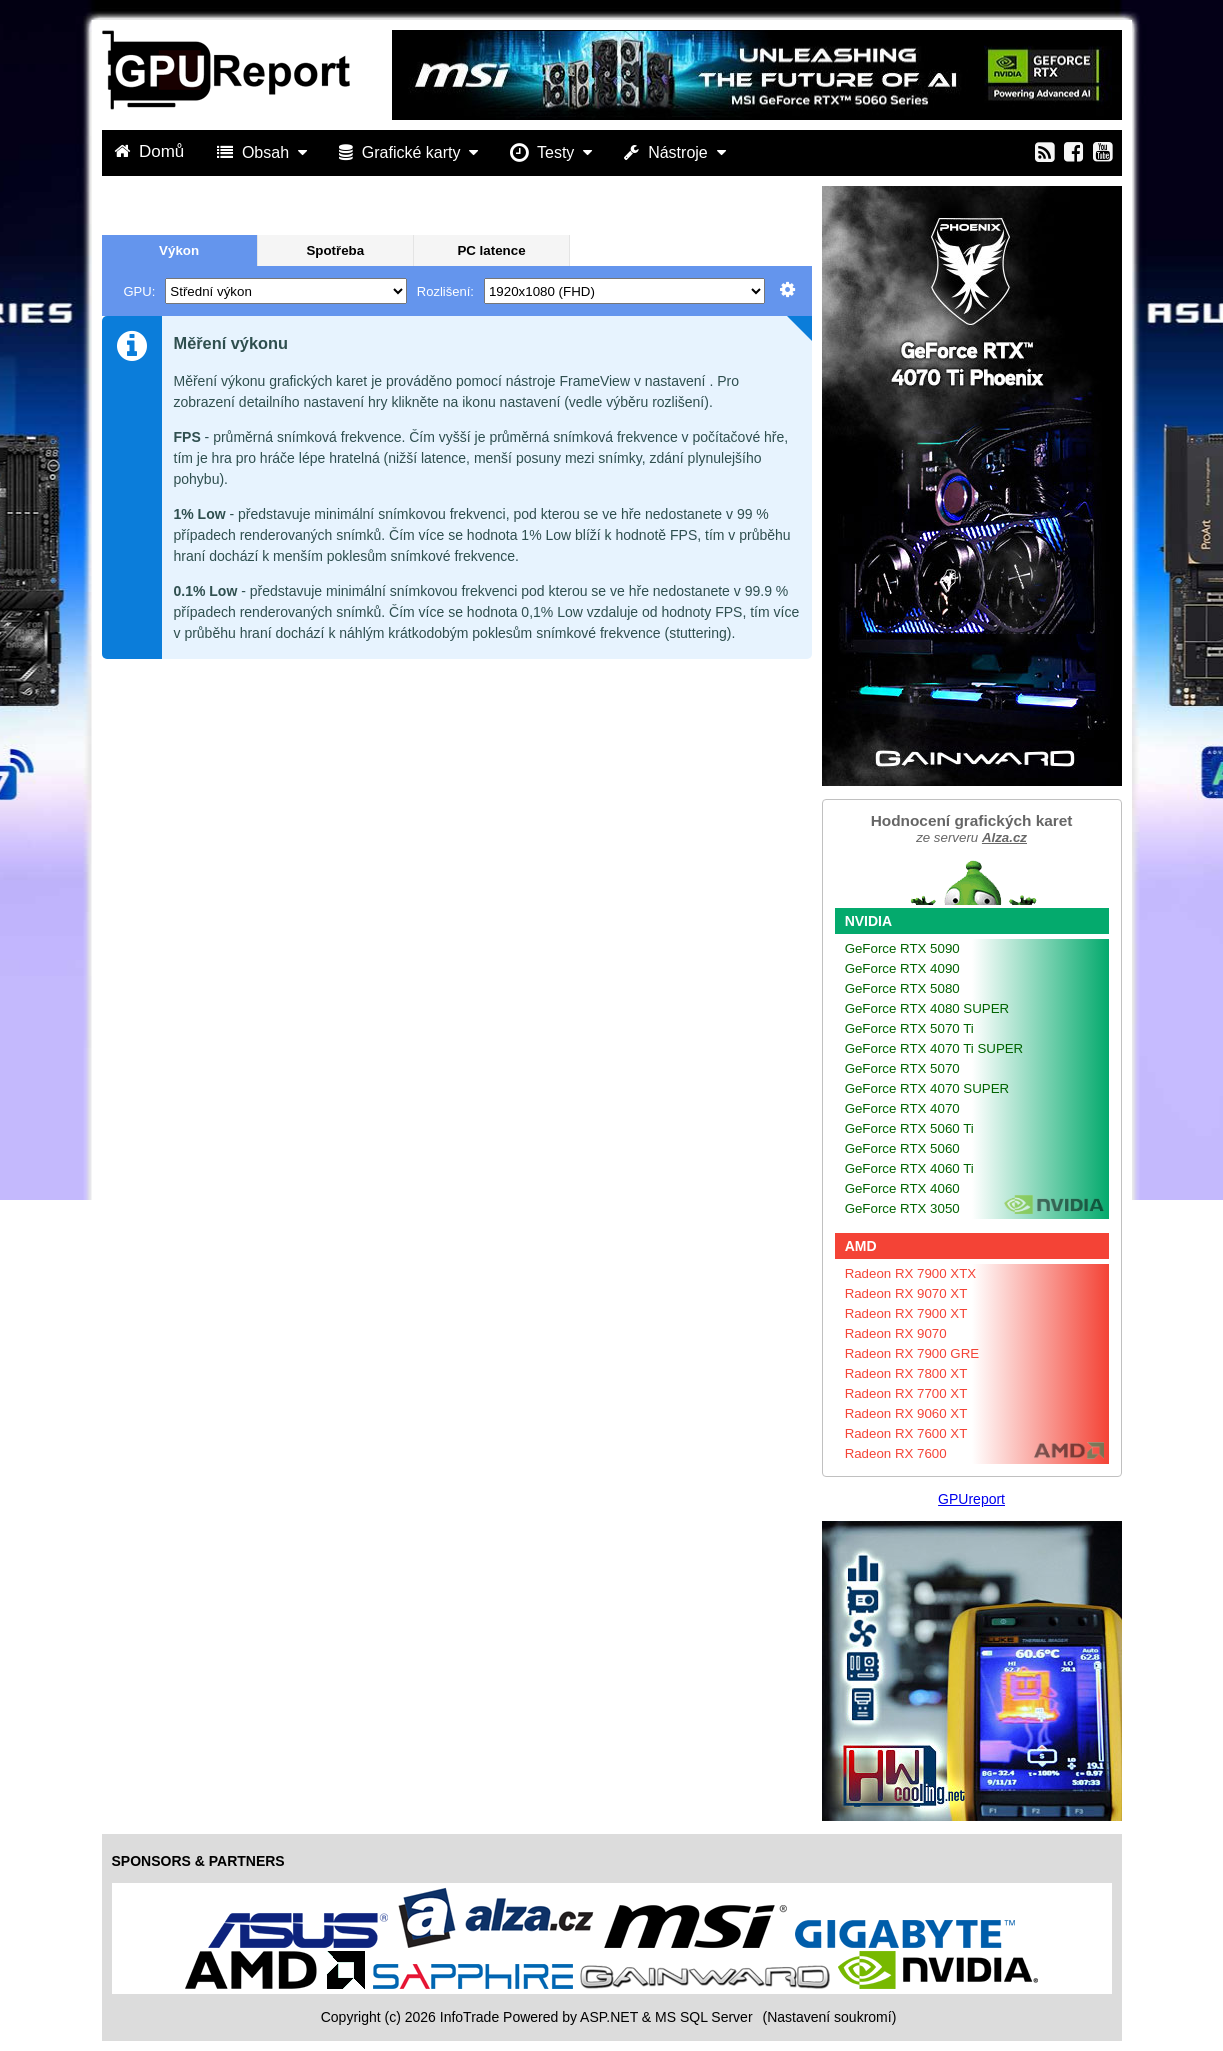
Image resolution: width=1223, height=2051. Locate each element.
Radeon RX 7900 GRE (912, 1353)
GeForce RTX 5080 (902, 988)
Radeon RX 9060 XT (906, 1413)
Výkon (179, 250)
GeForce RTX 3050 (902, 1208)
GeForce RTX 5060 (902, 1148)
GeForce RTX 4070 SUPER (927, 1088)
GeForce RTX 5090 (902, 948)
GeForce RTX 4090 (902, 968)
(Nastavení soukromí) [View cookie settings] (829, 2017)
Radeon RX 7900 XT (906, 1313)
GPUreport (971, 1499)
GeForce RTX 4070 (902, 1108)
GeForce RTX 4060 (902, 1188)
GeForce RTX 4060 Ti (909, 1168)
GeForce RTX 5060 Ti (909, 1128)
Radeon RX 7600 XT (906, 1433)
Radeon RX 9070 (896, 1333)
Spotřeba (335, 250)
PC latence (491, 250)
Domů (152, 151)
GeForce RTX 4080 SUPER (927, 1008)
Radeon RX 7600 (896, 1453)
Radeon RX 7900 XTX (911, 1273)
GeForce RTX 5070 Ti (909, 1028)
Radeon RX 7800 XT (906, 1373)
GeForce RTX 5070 (902, 1068)
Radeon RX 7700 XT (906, 1393)
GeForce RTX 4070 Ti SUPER (934, 1048)
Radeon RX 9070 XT (906, 1293)
